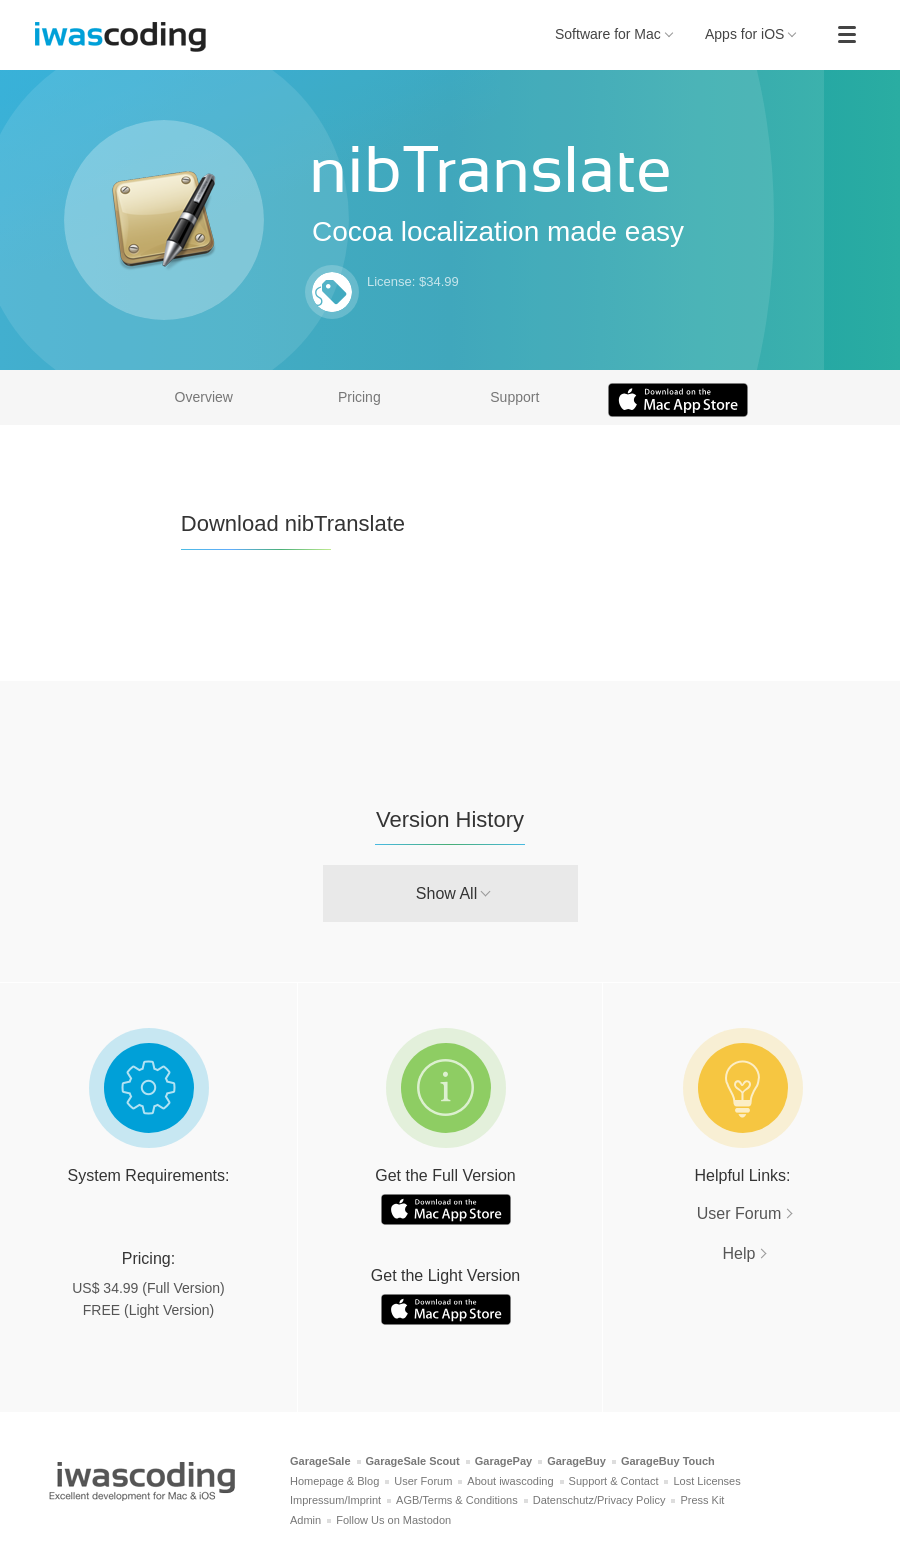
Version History (450, 819)
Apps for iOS (751, 34)
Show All (446, 893)
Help (739, 1253)
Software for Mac (614, 34)
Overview (204, 397)
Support (514, 397)
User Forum (739, 1213)
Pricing (359, 397)
